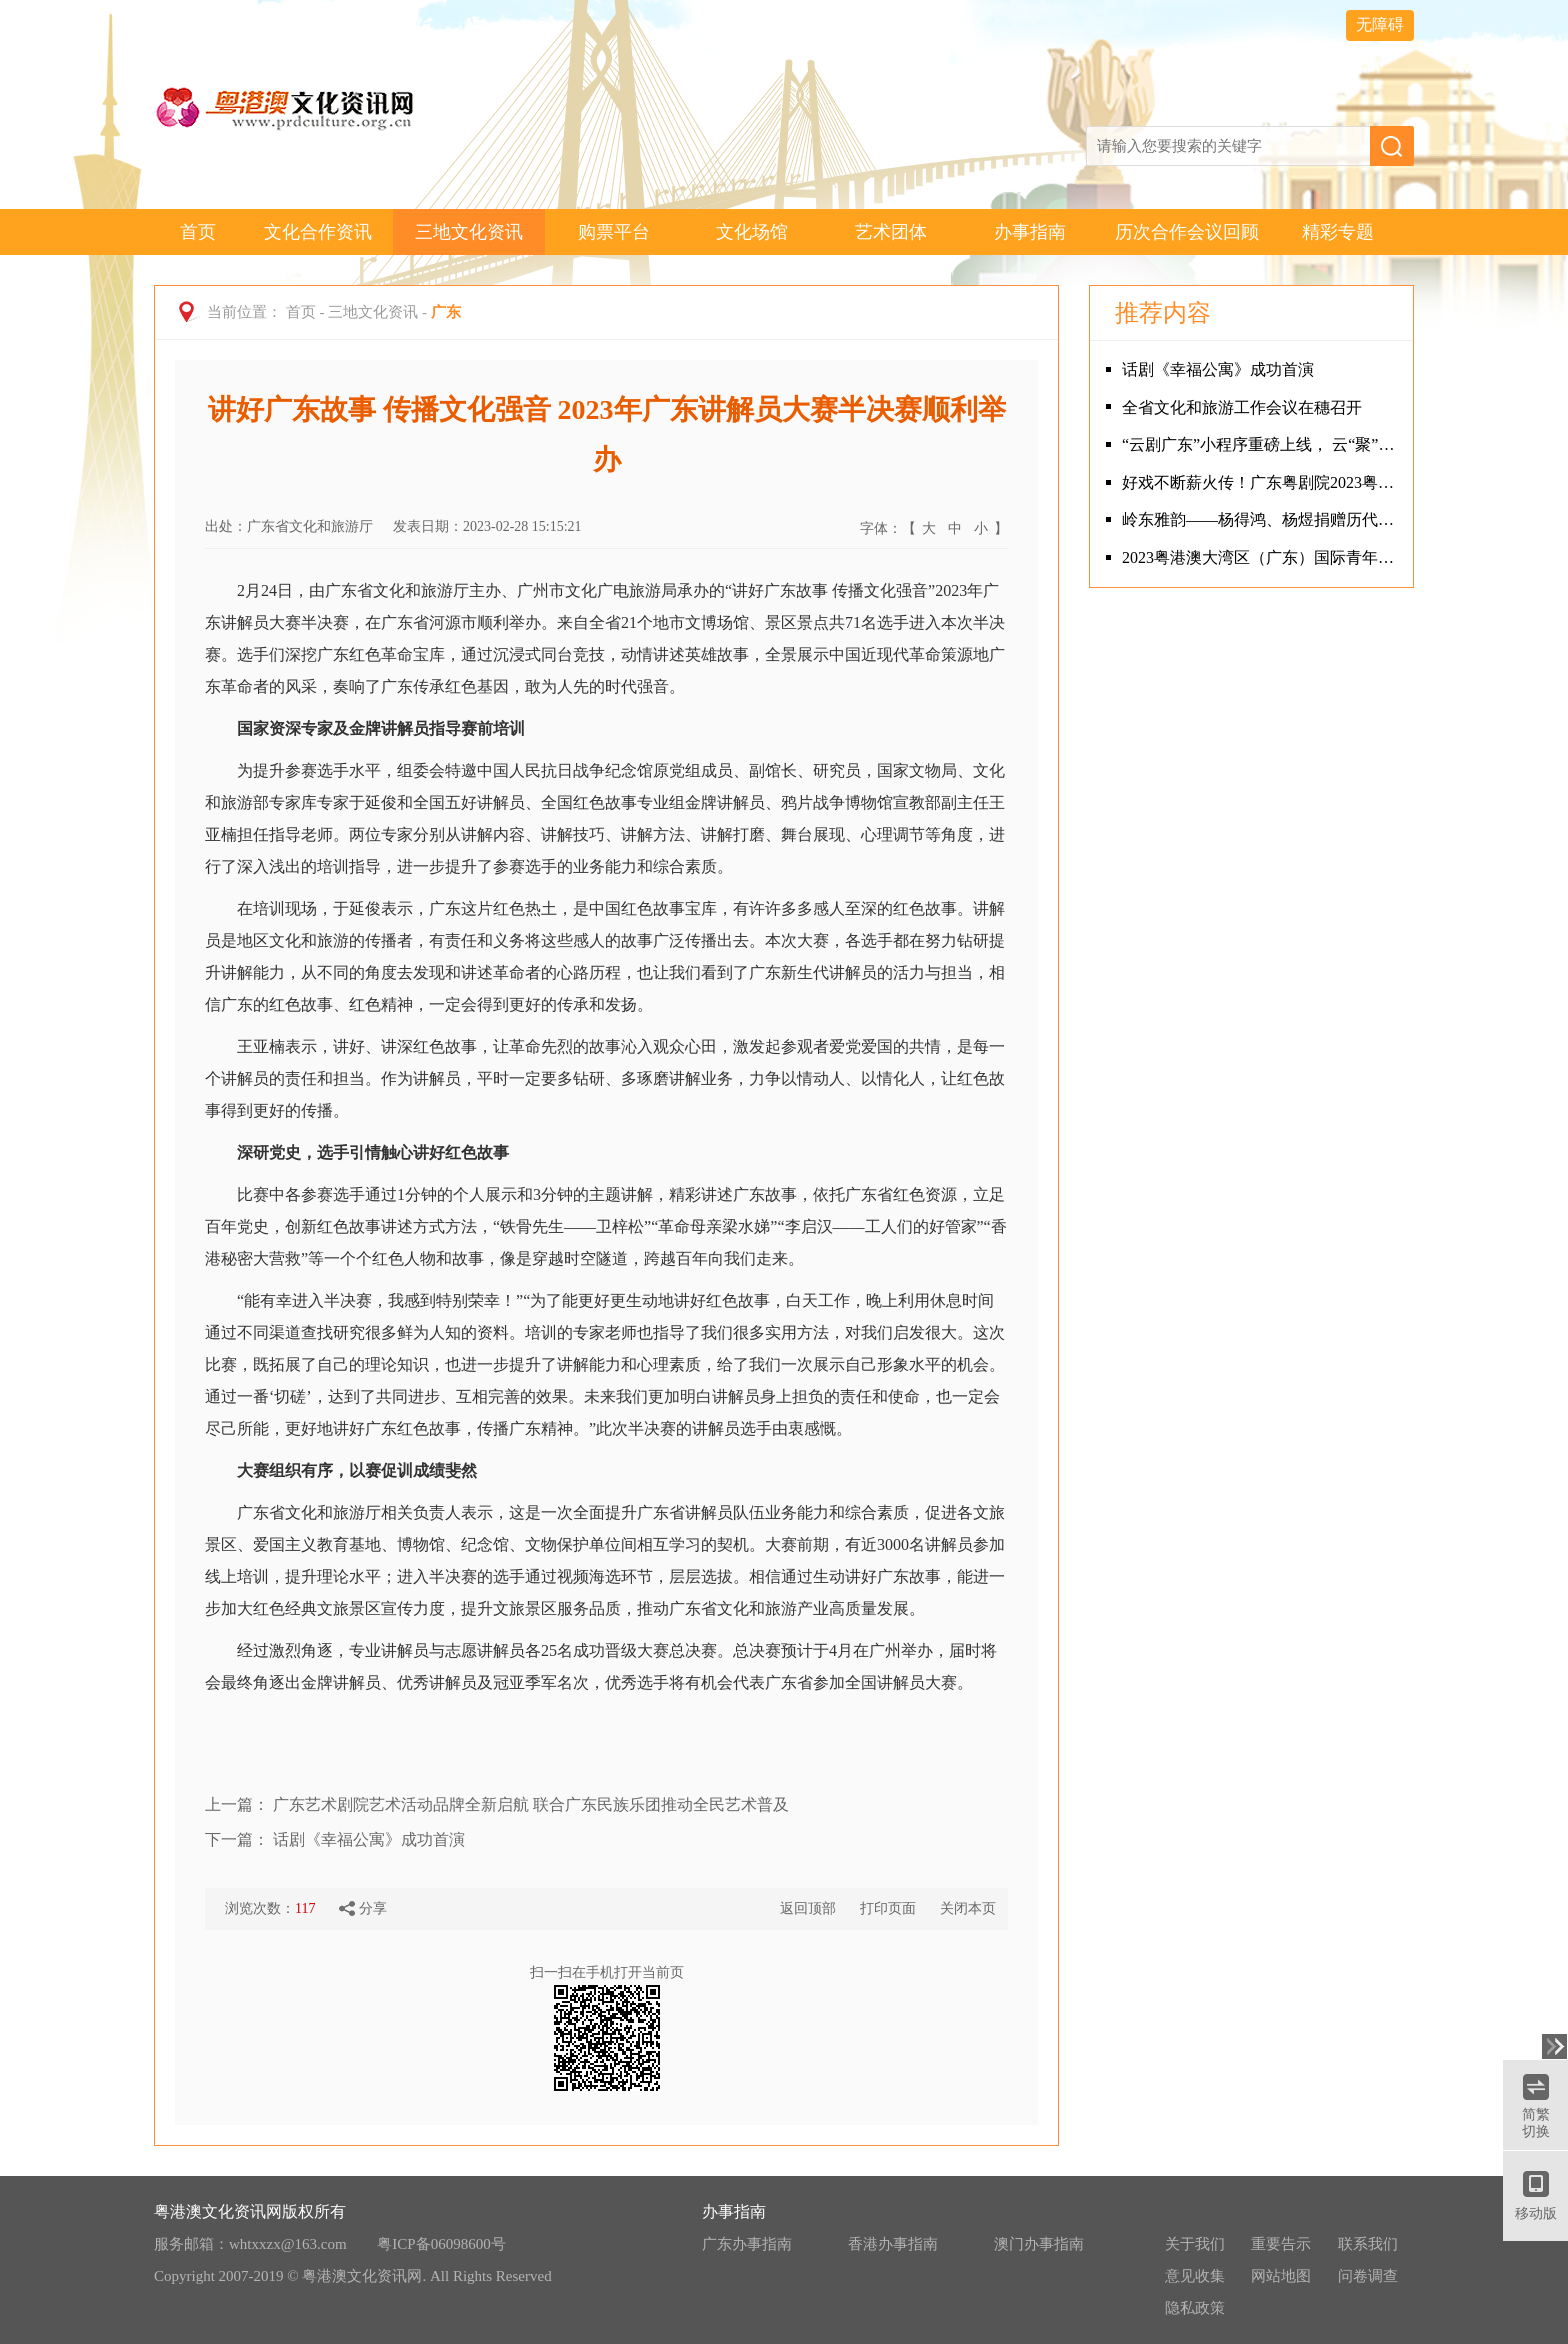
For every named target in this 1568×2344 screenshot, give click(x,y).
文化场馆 (752, 232)
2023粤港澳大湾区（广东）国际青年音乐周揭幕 (1262, 557)
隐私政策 (1195, 2308)
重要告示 (1281, 2244)
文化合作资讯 (318, 232)
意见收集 (1195, 2276)
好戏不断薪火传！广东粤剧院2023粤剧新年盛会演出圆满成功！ (1262, 482)
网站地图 (1281, 2276)
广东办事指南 (747, 2244)
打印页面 (888, 1908)
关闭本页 (968, 1908)
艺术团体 (891, 232)
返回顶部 (808, 1908)
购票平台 (614, 232)
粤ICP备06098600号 (441, 2244)
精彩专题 (1338, 232)
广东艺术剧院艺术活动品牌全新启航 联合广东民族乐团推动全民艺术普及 (531, 1804)
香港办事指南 (893, 2244)
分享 (363, 1909)
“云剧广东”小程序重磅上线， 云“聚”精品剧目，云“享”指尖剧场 (1262, 444)
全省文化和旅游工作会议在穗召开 (1242, 407)
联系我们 (1368, 2244)
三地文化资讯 (469, 232)
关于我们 (1195, 2244)
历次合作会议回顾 (1187, 232)
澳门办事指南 (1039, 2244)
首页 (198, 232)
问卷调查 (1368, 2276)
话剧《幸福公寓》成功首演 (369, 1839)
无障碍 (1380, 24)
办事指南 (1030, 232)
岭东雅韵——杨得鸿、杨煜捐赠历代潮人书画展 (1262, 519)
